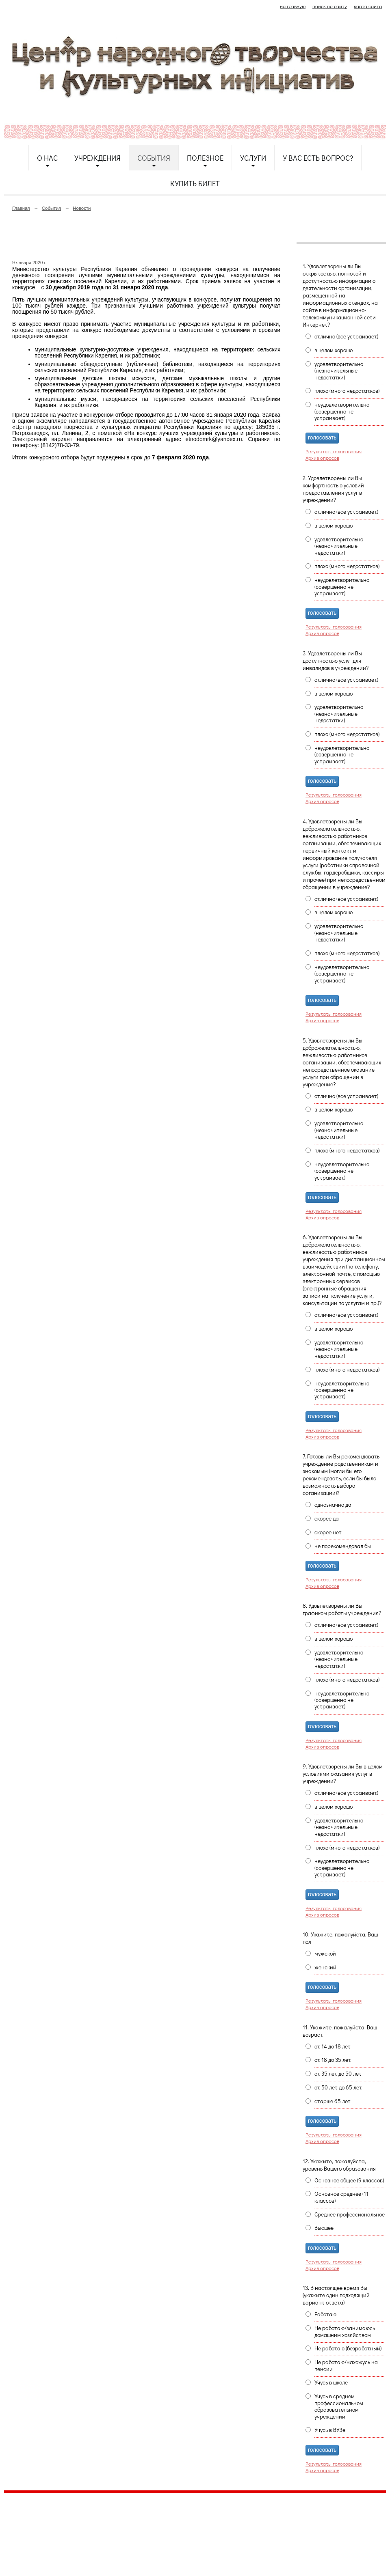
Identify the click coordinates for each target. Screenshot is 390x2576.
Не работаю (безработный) (347, 2348)
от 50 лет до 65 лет (338, 2087)
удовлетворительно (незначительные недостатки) (338, 370)
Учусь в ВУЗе (329, 2430)
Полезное (205, 158)
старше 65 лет (332, 2101)
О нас (47, 158)
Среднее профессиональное (349, 2214)
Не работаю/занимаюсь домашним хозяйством (344, 2331)
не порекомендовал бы (342, 1546)
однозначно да (332, 1504)
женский (325, 1967)
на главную (293, 6)
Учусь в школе (331, 2382)
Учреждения (97, 158)
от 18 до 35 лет (332, 2059)
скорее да (326, 1518)
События (153, 158)
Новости (82, 208)
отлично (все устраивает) (346, 336)
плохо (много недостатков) (346, 390)
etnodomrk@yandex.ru (200, 2529)
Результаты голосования (334, 451)
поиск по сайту (329, 6)
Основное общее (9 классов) (349, 2180)
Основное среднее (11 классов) (341, 2197)
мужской (325, 1953)
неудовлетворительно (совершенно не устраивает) (341, 411)
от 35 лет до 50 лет (338, 2073)
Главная (21, 208)
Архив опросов (322, 457)
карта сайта (368, 6)
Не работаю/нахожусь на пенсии (346, 2365)
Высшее (324, 2227)
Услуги (253, 158)
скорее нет (328, 1532)
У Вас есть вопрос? (318, 158)
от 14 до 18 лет (332, 2046)
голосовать (322, 438)
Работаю (325, 2314)
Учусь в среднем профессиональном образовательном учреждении (338, 2406)
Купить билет (195, 183)
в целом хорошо (333, 350)
